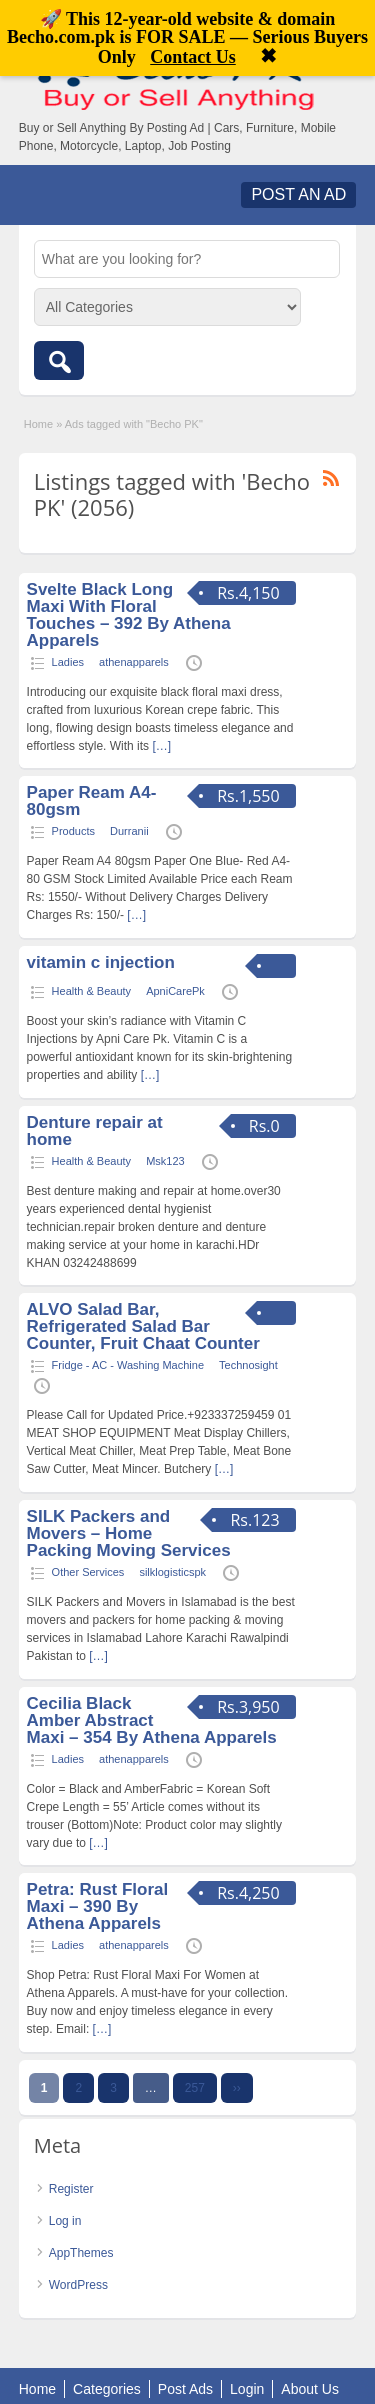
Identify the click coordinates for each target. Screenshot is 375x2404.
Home (38, 424)
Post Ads (185, 2389)
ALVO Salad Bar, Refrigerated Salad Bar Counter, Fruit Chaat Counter (143, 1326)
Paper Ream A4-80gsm (92, 801)
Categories (107, 2389)
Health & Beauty (92, 991)
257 (195, 2088)
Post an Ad (298, 194)
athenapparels (134, 662)
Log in (65, 2221)
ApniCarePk (175, 991)
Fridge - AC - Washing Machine (128, 1365)
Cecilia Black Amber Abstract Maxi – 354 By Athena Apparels (152, 1720)
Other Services (88, 1572)
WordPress (78, 2285)
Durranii (129, 831)
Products (73, 831)
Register (71, 2189)
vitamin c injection (101, 962)
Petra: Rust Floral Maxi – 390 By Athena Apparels (98, 1906)
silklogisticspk (172, 1572)
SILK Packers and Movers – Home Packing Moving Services (129, 1533)
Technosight (248, 1365)
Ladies (68, 662)
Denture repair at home (95, 1131)
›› (237, 2088)
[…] (161, 746)
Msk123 (165, 1161)
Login (247, 2389)
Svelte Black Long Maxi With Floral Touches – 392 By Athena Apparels (129, 615)
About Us (310, 2389)
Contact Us (193, 57)
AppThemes (81, 2253)
